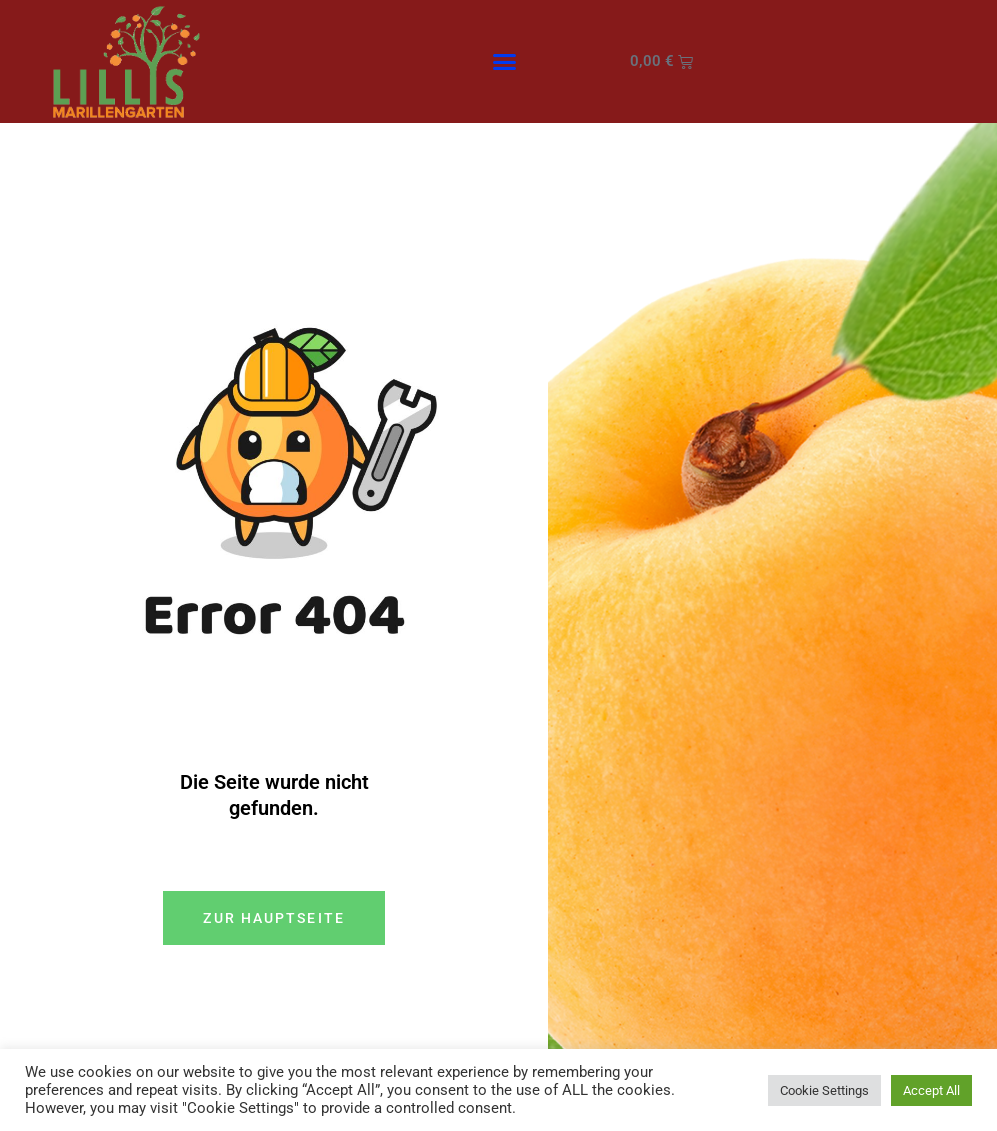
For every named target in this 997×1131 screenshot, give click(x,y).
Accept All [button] (931, 1090)
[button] (504, 62)
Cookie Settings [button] (824, 1090)
